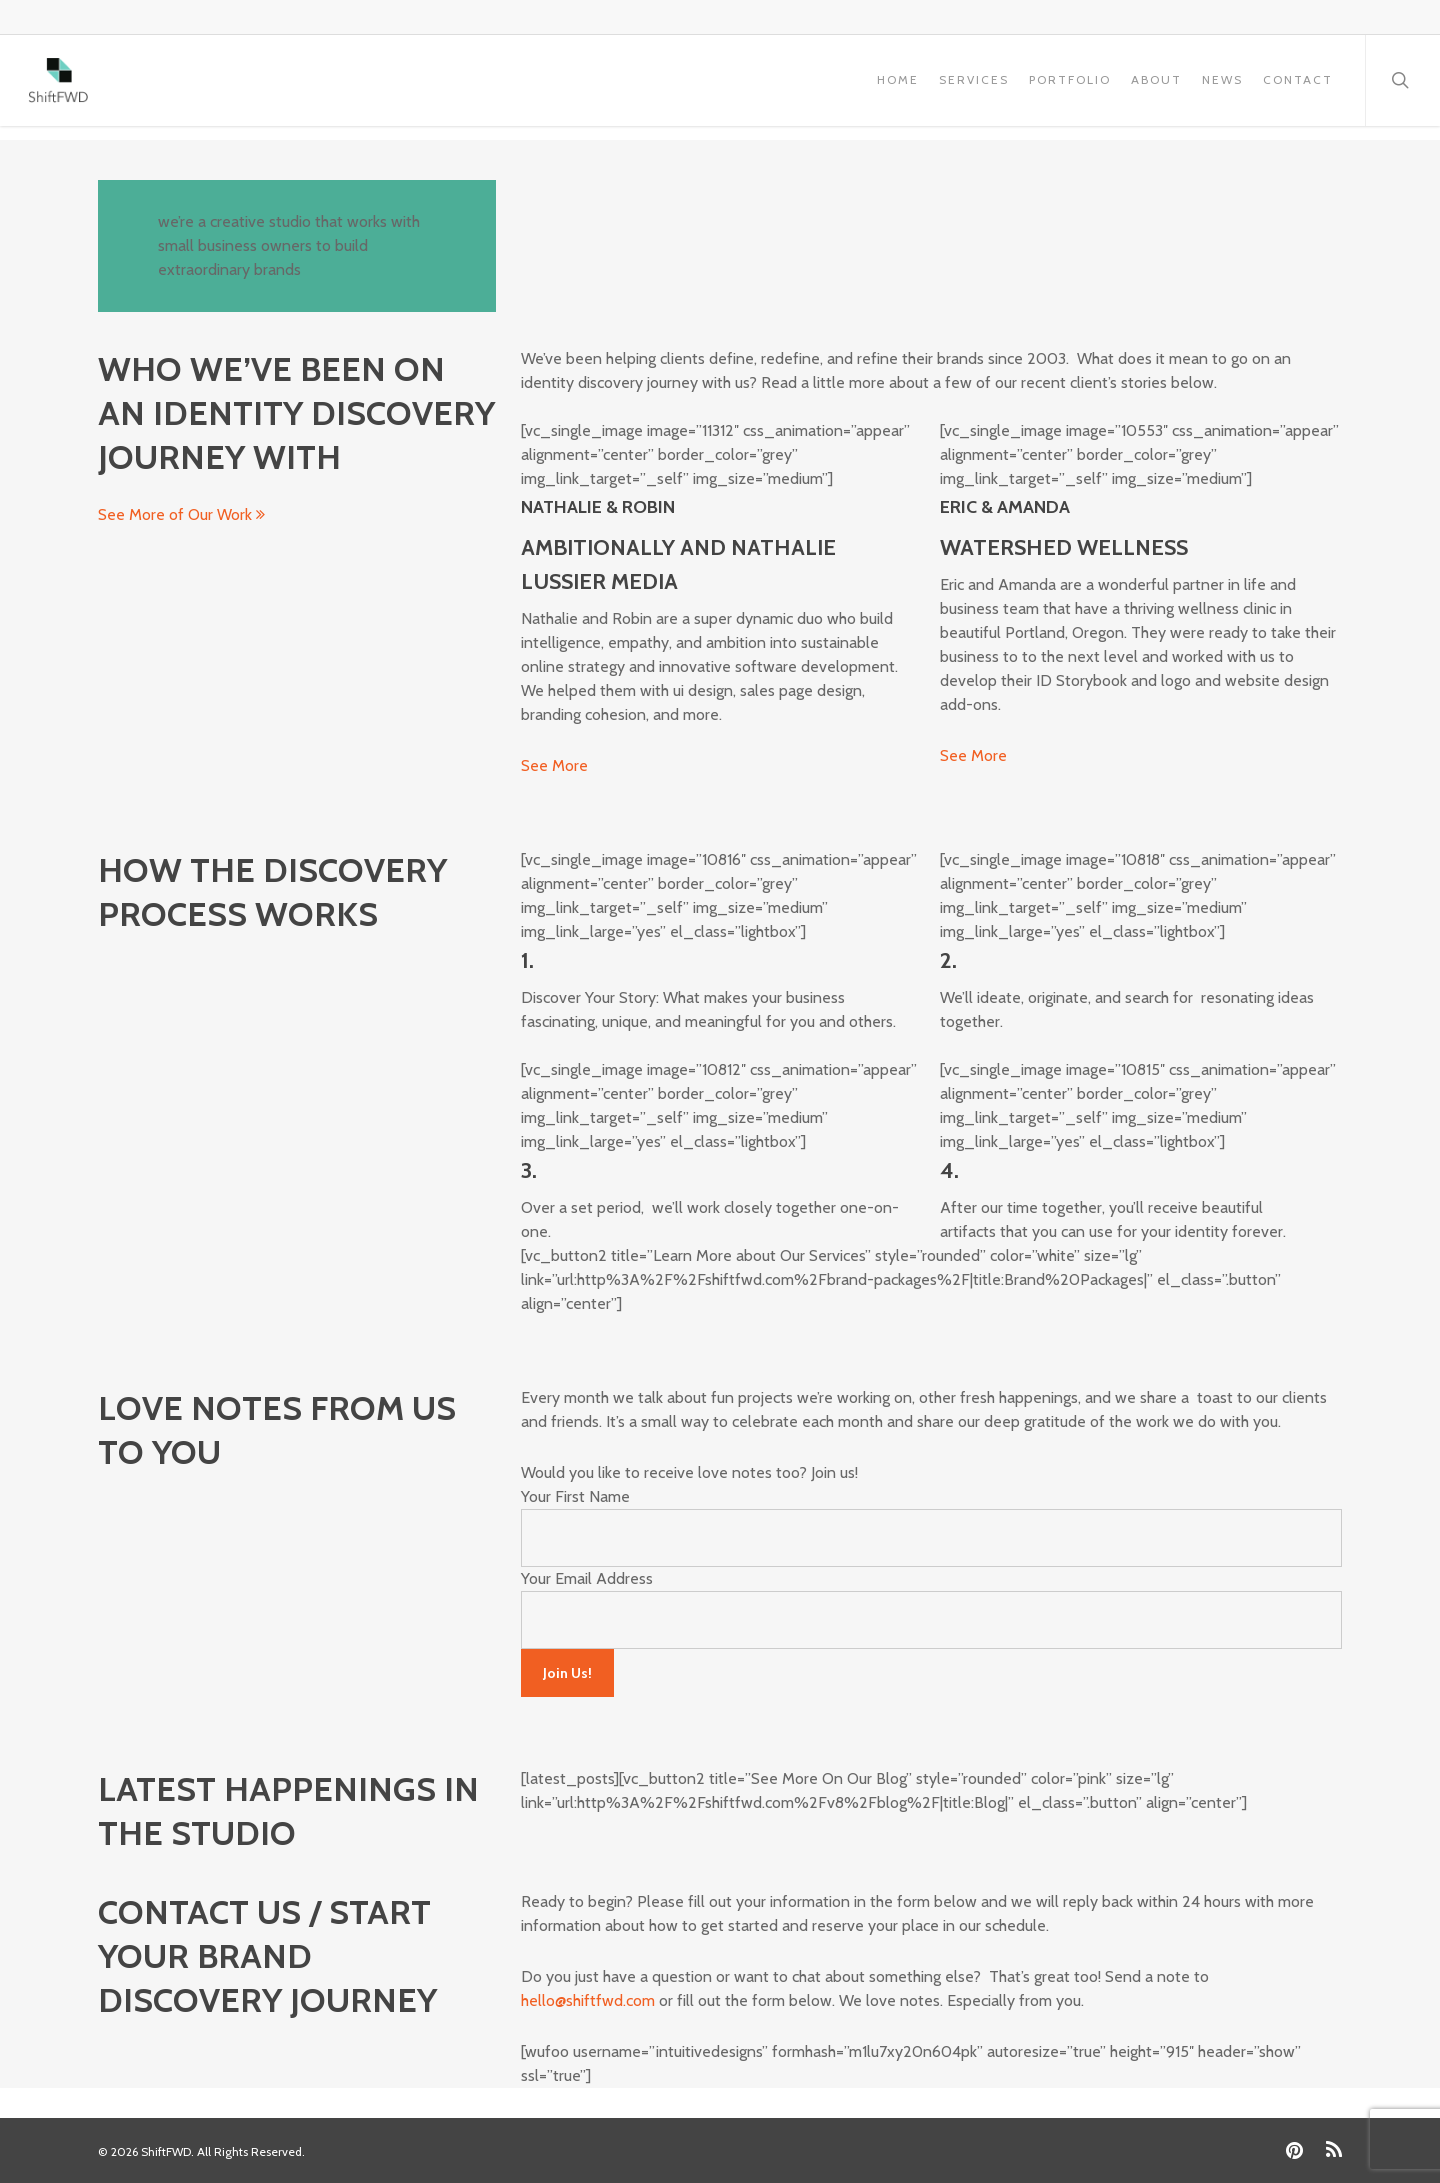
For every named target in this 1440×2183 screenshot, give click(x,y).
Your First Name (575, 1496)
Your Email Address (587, 1578)
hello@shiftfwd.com (588, 2000)
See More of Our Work (181, 514)
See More (554, 765)
